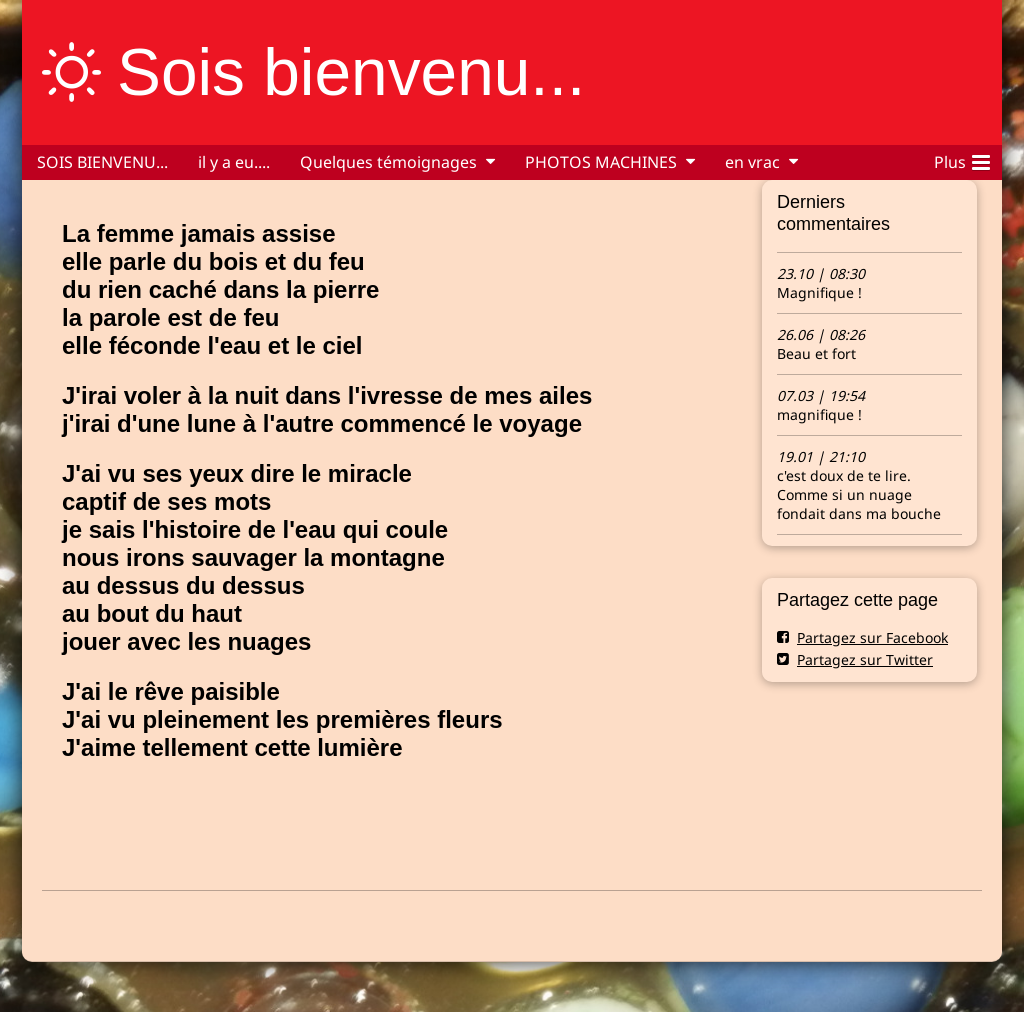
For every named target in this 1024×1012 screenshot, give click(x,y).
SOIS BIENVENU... (102, 162)
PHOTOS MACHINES (601, 162)
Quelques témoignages (388, 162)
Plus (962, 159)
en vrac (752, 162)
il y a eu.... (234, 162)
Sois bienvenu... (351, 72)
